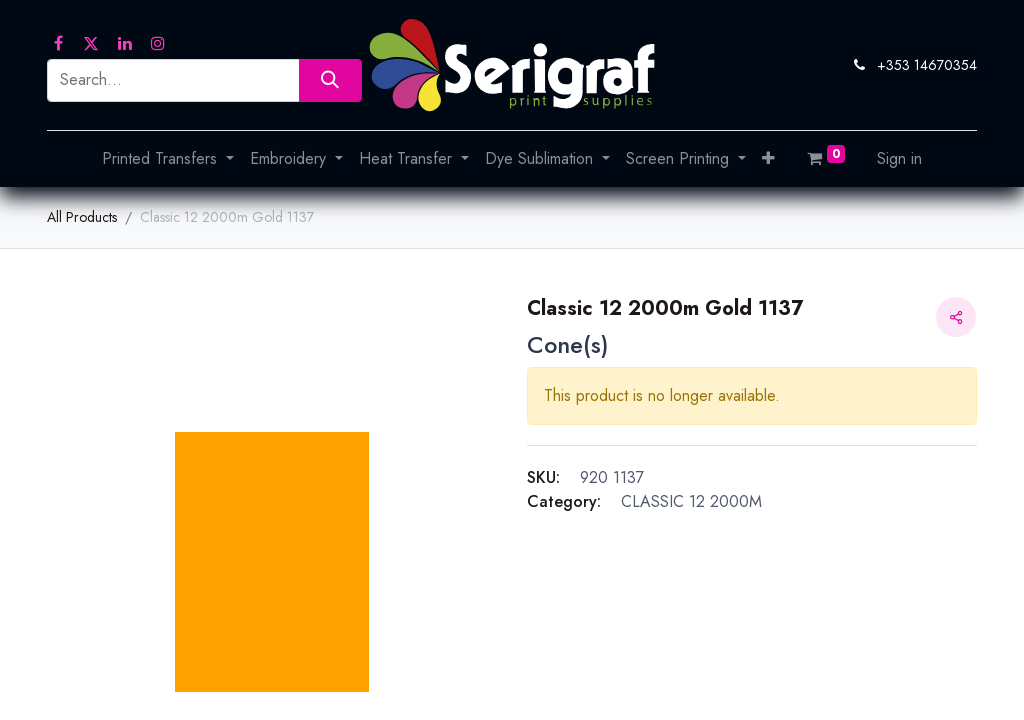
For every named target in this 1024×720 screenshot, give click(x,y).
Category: (564, 501)
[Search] (330, 80)
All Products (82, 217)
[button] (768, 159)
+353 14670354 (927, 65)
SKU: (543, 477)
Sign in (899, 158)
